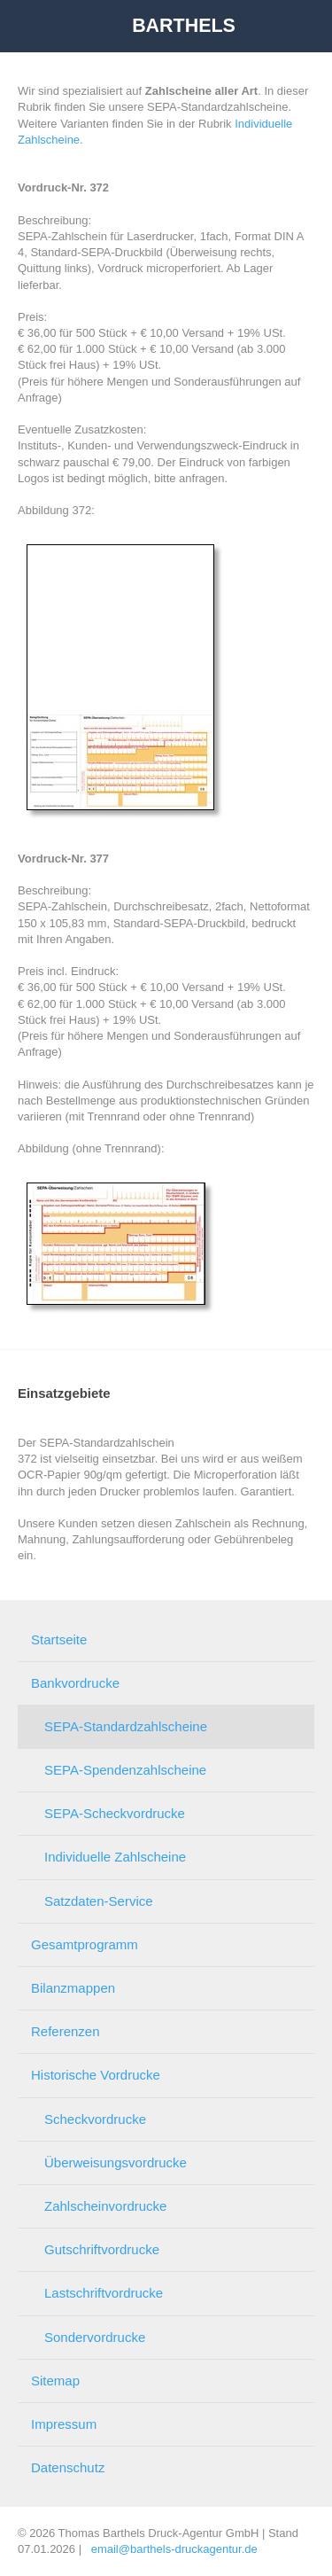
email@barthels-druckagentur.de (174, 2549)
